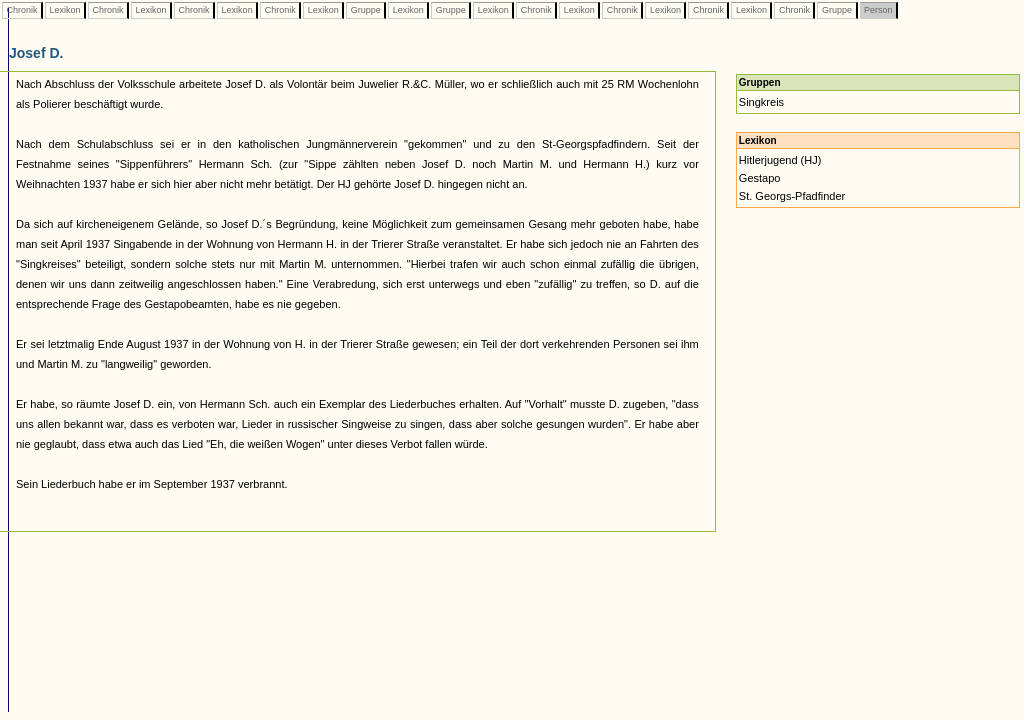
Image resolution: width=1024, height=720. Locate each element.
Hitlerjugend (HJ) (780, 160)
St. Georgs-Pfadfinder (792, 196)
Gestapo (760, 178)
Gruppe (365, 10)
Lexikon (65, 10)
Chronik (22, 10)
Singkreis (761, 102)
